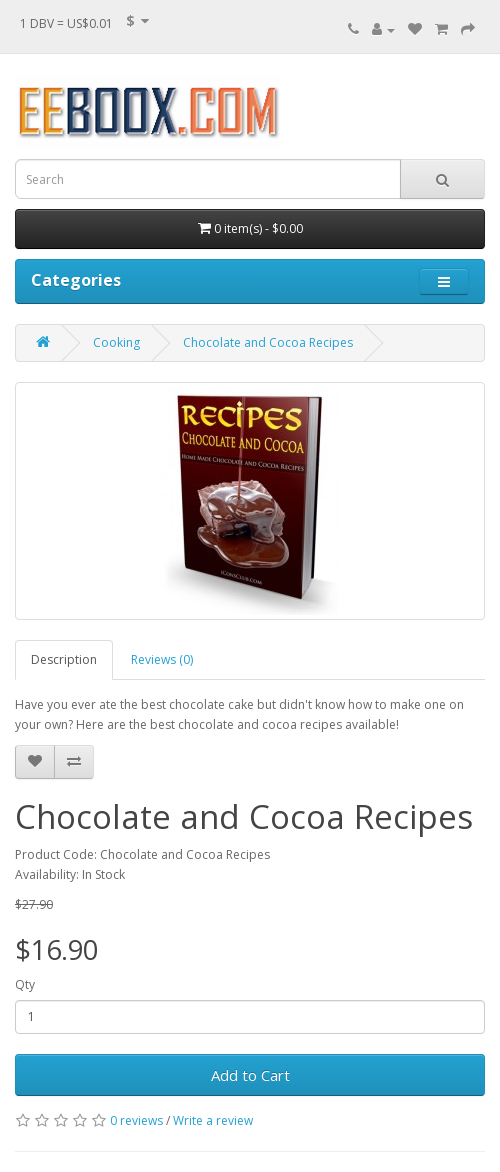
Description (64, 659)
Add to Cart (250, 1075)
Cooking (116, 342)
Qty (25, 984)
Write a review (213, 1120)
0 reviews (136, 1120)
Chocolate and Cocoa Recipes (268, 342)
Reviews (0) (162, 659)
